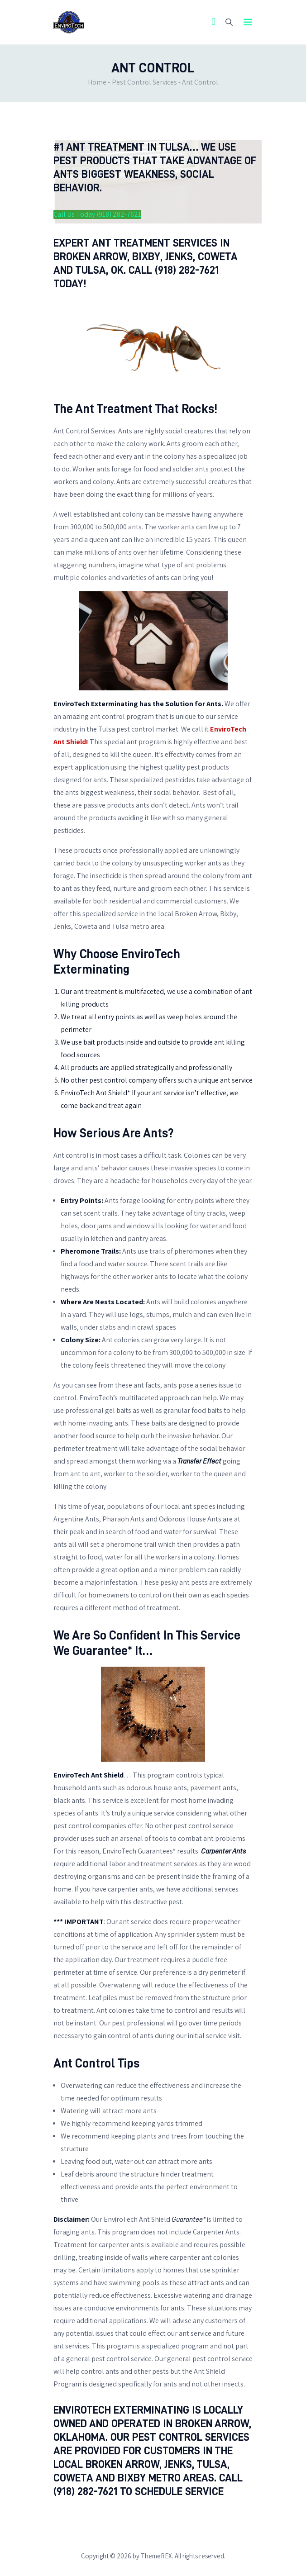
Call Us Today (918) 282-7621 (97, 214)
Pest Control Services (144, 82)
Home (97, 82)
